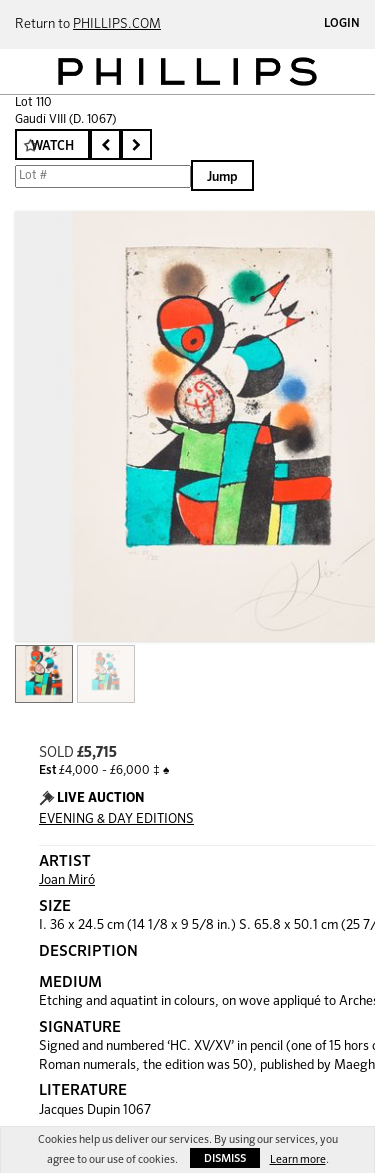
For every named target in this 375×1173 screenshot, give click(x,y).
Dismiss (225, 1158)
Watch (52, 146)
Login (342, 24)
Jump (222, 177)
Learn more (298, 1159)
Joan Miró (67, 880)
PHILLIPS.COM (117, 24)
